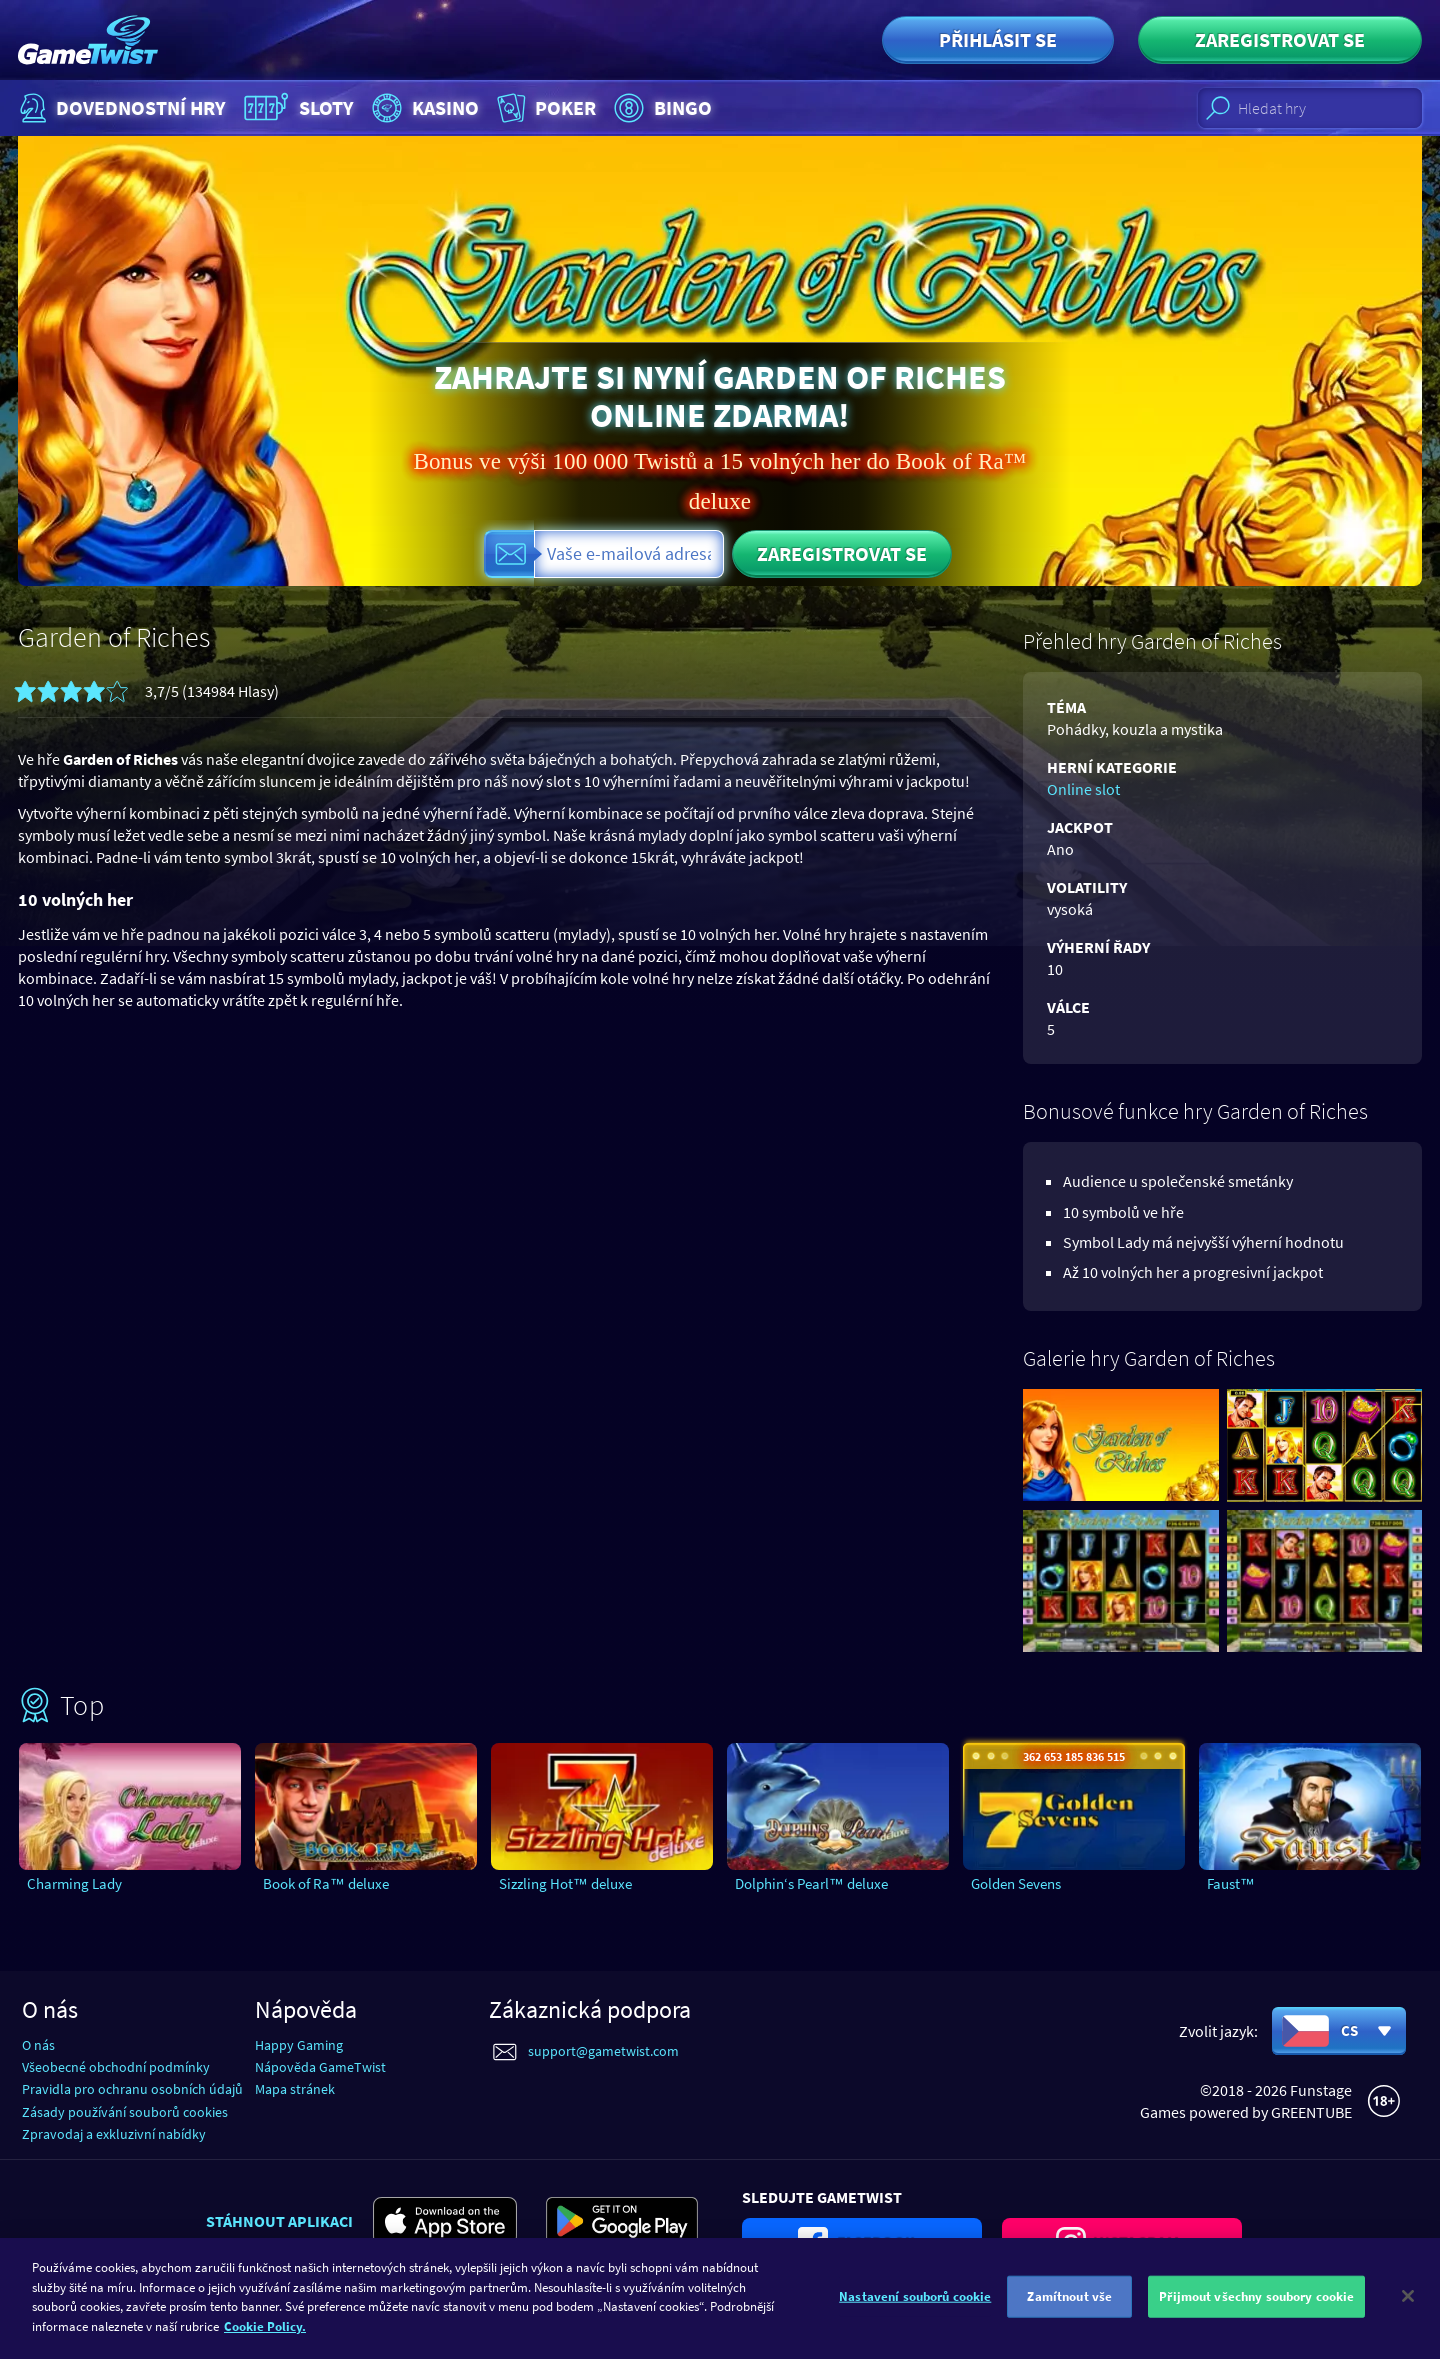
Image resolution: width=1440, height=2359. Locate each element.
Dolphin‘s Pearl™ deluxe (811, 1883)
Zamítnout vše (1069, 2309)
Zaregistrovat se (1280, 39)
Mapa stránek (295, 2089)
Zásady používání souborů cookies (125, 2112)
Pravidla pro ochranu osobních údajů (132, 2089)
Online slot (1083, 789)
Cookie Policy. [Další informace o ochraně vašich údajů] (265, 2338)
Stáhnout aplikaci (279, 2221)
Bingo (660, 108)
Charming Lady (74, 1883)
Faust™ (1231, 1883)
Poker (544, 108)
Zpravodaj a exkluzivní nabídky (114, 2134)
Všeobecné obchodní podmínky (116, 2067)
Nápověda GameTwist (320, 2067)
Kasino (423, 108)
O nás (38, 2045)
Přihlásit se (998, 39)
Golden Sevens (1016, 1883)
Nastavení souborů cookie (915, 2309)
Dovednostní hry (120, 108)
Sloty (296, 108)
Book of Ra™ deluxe (326, 1883)
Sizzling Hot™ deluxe (565, 1883)
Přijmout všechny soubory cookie (1256, 2309)
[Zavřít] (1408, 2309)
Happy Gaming (299, 2045)
